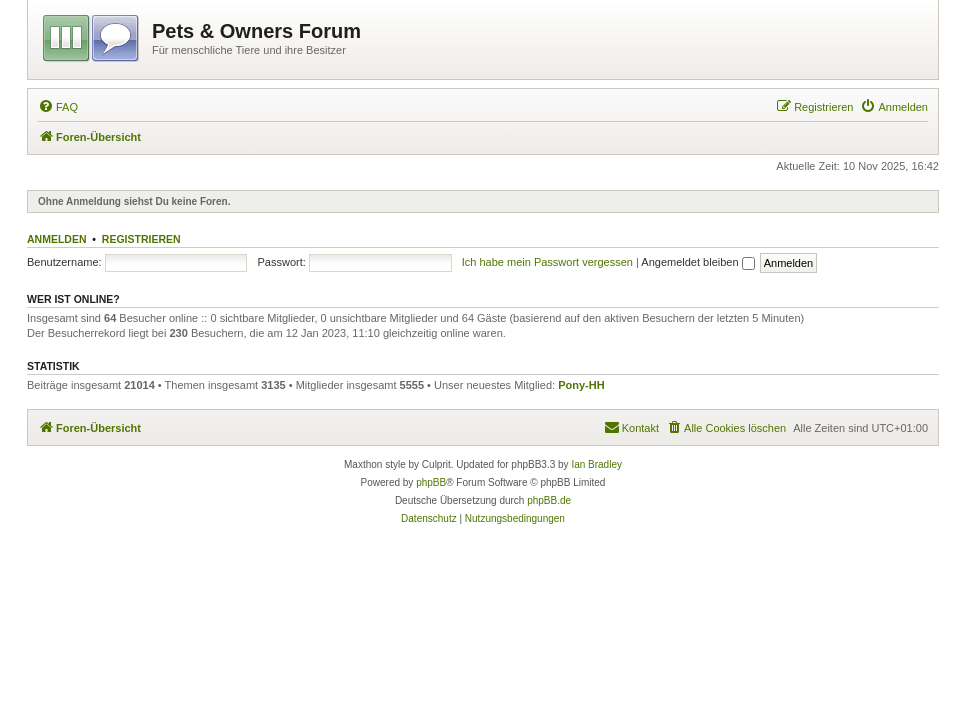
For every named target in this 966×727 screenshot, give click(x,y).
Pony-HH (581, 385)
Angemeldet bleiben (697, 262)
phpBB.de (549, 500)
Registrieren (141, 239)
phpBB (431, 482)
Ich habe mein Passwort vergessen (547, 262)
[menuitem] (58, 107)
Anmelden (57, 239)
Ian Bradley (596, 464)
